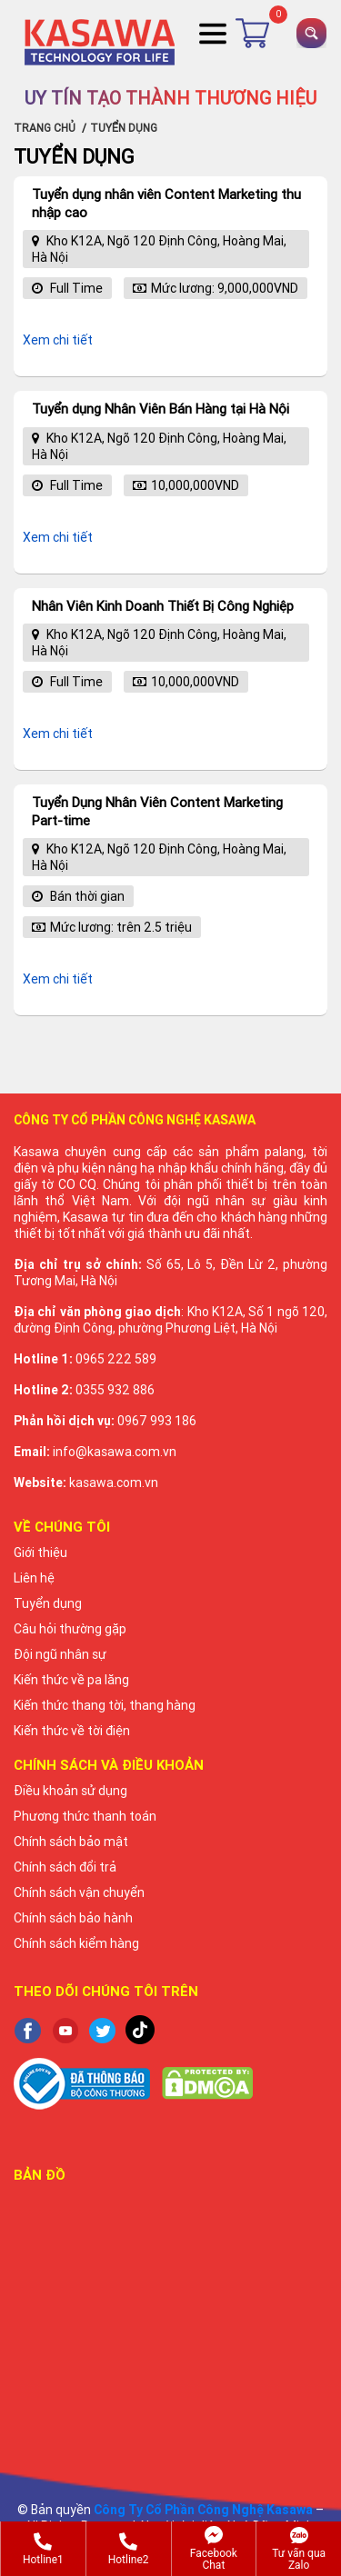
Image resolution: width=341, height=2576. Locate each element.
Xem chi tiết (58, 340)
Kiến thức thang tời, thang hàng (105, 1705)
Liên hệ (34, 1578)
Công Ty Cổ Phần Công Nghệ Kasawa (203, 2509)
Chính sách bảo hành (73, 1918)
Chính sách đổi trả (65, 1867)
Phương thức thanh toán (85, 1816)
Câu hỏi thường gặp (70, 1629)
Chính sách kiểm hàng (76, 1943)
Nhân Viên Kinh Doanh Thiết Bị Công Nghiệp (163, 605)
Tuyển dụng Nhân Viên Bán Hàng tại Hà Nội (160, 408)
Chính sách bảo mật (71, 1841)
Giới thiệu (40, 1552)
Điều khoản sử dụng (70, 1790)
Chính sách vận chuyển (79, 1892)
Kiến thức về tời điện (72, 1730)
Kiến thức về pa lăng (71, 1680)
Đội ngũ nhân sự (60, 1654)
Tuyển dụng (48, 1603)
